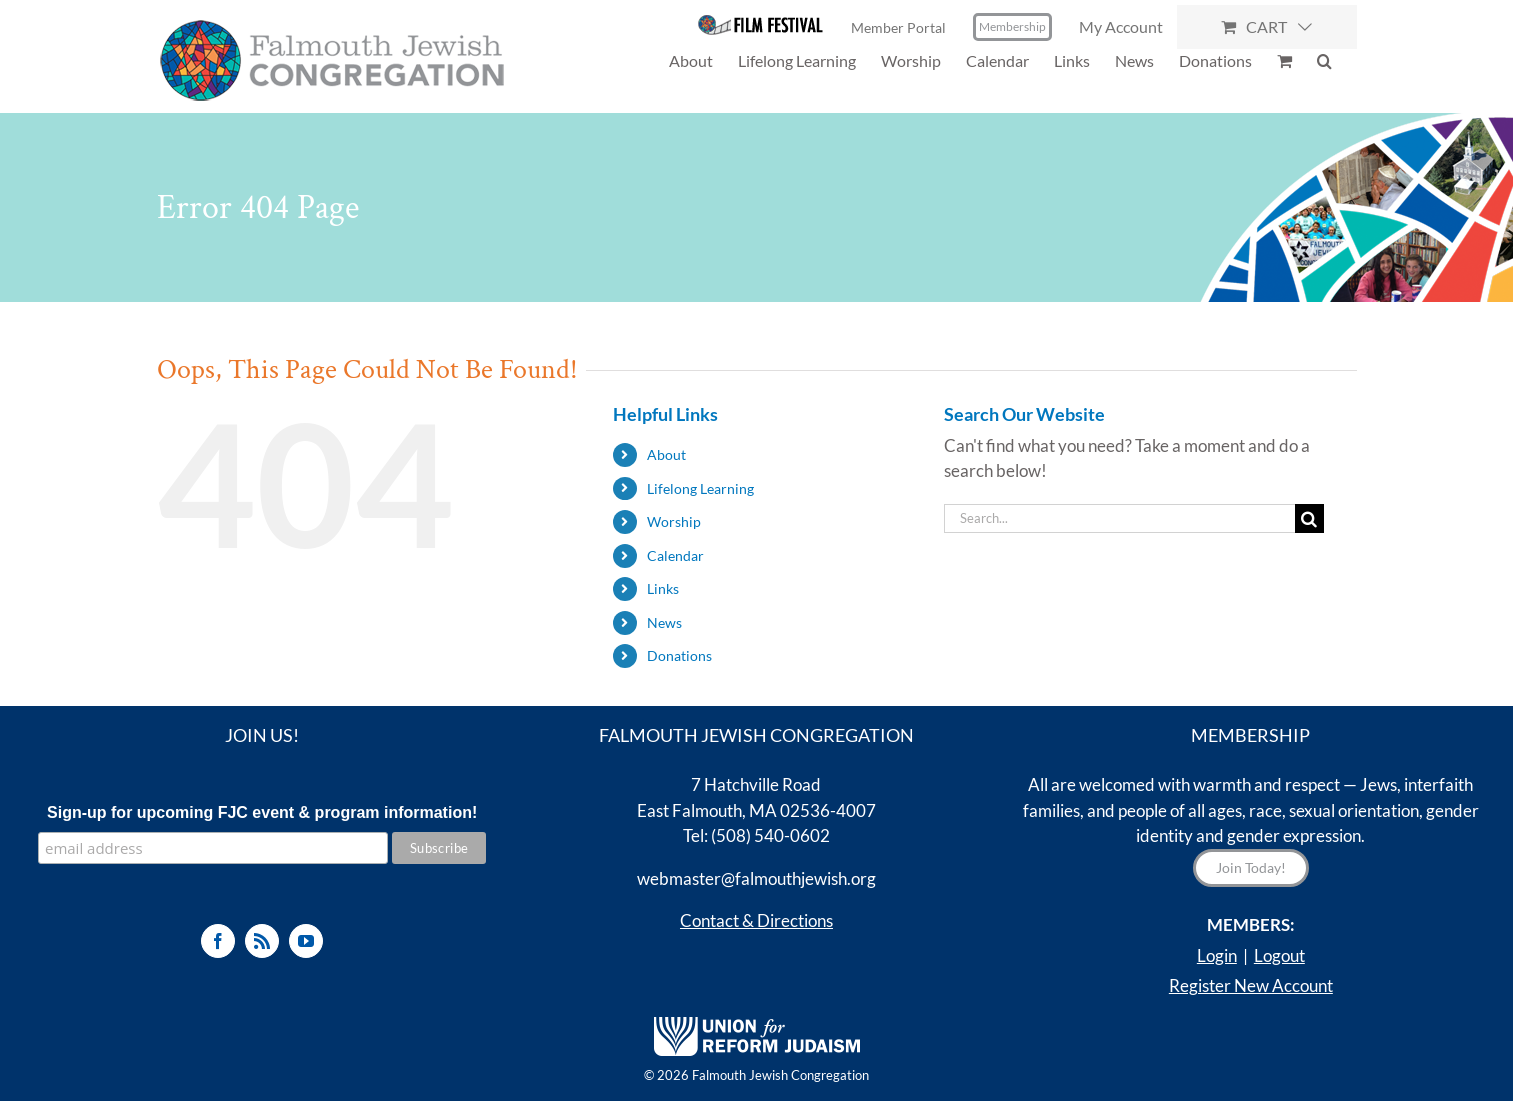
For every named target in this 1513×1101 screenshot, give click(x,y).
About (666, 454)
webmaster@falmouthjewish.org (756, 878)
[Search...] (1119, 518)
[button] (1324, 60)
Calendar (675, 555)
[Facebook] (218, 941)
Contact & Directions (756, 920)
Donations (679, 655)
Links (663, 588)
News (664, 622)
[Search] (1309, 518)
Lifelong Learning (700, 488)
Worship (674, 521)
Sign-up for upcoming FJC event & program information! (262, 812)
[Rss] (262, 941)
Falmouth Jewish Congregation (780, 1075)
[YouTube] (306, 941)
